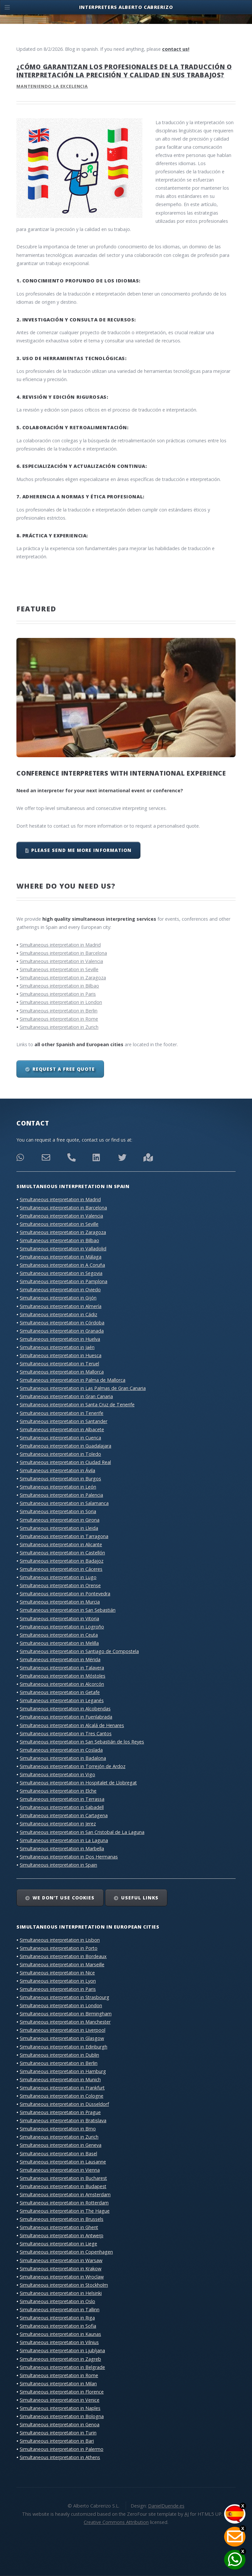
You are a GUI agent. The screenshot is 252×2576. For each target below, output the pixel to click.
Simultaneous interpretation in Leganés (62, 1700)
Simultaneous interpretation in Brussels (61, 2219)
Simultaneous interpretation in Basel (58, 2153)
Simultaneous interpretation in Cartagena (64, 1815)
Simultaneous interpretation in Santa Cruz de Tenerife (77, 1404)
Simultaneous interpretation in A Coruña (62, 1265)
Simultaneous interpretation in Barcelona (63, 953)
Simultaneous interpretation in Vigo (57, 1774)
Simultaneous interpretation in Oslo (57, 2301)
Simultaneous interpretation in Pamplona (63, 1281)
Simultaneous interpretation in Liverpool (62, 2030)
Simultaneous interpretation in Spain (58, 1865)
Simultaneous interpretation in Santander (63, 1421)
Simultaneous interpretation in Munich (60, 2079)
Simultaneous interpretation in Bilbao (59, 986)
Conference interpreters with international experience (121, 773)
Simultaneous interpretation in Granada (62, 1331)
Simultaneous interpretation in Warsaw (61, 2260)
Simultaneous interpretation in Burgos (60, 1478)
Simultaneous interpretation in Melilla (59, 1643)
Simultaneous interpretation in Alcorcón (62, 1684)
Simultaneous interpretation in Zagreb (60, 2359)
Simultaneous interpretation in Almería (60, 1306)
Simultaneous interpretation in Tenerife (61, 1413)
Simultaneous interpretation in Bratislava (63, 2120)
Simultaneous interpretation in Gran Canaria (66, 1396)
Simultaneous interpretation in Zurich (59, 1027)
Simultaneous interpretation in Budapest (63, 2186)
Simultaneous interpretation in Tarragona (64, 1536)
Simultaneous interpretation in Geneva (60, 2145)
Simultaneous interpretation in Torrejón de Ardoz (72, 1766)
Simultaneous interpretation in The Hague (65, 2211)
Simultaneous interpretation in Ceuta (59, 1635)
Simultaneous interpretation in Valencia (61, 961)
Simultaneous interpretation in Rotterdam (64, 2203)
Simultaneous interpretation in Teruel (59, 1363)
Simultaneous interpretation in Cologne (61, 2096)
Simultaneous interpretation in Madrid (60, 945)
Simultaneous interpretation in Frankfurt (62, 2088)
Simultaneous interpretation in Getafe (60, 1692)
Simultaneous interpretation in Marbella (62, 1848)
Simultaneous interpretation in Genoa (59, 2424)
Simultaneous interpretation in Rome (59, 1019)
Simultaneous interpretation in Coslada (61, 1750)
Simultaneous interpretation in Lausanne (63, 2162)
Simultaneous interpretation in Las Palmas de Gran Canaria (83, 1388)
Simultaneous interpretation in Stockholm (64, 2285)
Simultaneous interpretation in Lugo (58, 1577)
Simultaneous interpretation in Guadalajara (65, 1446)
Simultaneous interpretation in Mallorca (62, 1372)
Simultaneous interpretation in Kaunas (60, 2334)
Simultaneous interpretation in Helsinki (61, 2293)
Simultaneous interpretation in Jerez (58, 1823)
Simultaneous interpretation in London (61, 1002)
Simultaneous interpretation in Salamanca (64, 1503)
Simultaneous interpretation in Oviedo (60, 1289)
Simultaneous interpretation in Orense (60, 1585)
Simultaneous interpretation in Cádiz (58, 1314)
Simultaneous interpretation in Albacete (62, 1429)
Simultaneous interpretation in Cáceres (61, 1569)
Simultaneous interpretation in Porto (58, 1948)
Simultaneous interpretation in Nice (57, 1973)
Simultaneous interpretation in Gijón (58, 1298)
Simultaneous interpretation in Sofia (58, 2326)
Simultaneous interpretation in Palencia (61, 1495)
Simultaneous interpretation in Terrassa (62, 1799)
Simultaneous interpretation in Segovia (61, 1273)
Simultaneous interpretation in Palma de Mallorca (72, 1380)
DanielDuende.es (166, 2506)
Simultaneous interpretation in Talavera (62, 1667)
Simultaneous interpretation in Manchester (65, 2022)
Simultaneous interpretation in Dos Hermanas (69, 1857)
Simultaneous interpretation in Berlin (58, 1011)
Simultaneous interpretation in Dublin (59, 2055)
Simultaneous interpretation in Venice (59, 2400)
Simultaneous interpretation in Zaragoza (63, 977)
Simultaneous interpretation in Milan (58, 2383)
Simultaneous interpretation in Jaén (57, 1347)
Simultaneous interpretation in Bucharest (63, 2178)
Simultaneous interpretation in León (58, 1487)
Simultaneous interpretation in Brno (58, 2128)
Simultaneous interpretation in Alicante (61, 1544)
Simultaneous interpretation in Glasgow (62, 2038)
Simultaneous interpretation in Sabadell (62, 1807)
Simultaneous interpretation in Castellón (62, 1552)
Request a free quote (63, 1069)
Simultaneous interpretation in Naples (60, 2408)
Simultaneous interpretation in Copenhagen (66, 2252)
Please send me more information (81, 850)
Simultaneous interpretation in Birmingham (66, 2013)
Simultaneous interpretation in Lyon (58, 1981)
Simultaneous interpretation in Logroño (62, 1627)
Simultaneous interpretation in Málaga (60, 1257)
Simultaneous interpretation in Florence (62, 2392)
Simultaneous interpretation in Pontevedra (65, 1593)
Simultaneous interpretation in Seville (59, 969)
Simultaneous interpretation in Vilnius (59, 2342)
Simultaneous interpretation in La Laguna (64, 1840)
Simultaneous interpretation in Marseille (62, 1964)
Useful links (139, 1897)
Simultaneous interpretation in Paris (58, 994)
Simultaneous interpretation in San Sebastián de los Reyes (82, 1742)
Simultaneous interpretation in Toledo (60, 1454)
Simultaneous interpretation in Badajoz (61, 1561)
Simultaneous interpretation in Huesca (60, 1355)
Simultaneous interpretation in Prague (60, 2112)
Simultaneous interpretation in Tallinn (59, 2309)
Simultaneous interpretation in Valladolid (63, 1248)
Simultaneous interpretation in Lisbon (60, 1940)
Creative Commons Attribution (116, 2522)
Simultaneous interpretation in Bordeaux (63, 1956)
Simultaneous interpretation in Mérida (60, 1659)
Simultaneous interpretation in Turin (58, 2433)
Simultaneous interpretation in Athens (60, 2457)
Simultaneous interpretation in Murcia (60, 1602)
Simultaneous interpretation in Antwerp (61, 2235)
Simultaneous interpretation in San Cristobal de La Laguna (82, 1832)
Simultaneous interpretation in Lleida (59, 1528)
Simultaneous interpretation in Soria (58, 1511)
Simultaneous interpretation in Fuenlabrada (66, 1717)
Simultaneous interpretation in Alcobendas (65, 1708)
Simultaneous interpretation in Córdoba (62, 1322)
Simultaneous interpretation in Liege (58, 2243)
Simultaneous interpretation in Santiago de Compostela (79, 1651)
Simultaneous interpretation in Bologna (62, 2416)
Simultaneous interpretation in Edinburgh (63, 2047)
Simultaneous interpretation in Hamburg (63, 2071)
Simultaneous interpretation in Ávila (57, 1470)
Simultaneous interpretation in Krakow (60, 2268)
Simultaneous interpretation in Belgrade (62, 2367)
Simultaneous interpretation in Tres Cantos (66, 1733)
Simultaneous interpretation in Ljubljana (62, 2350)
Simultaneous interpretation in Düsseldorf (64, 2104)
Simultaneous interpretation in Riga (57, 2318)
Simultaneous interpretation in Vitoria (59, 1618)
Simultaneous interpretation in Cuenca (60, 1437)
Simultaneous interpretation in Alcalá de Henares (72, 1725)
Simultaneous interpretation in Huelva (60, 1339)
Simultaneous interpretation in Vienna (60, 2170)
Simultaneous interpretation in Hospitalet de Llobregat (78, 1782)
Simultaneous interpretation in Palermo (61, 2449)
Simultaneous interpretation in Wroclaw (62, 2277)
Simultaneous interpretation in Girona (59, 1520)
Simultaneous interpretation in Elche (58, 1791)
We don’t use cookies (63, 1897)
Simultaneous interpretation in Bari (57, 2441)
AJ (186, 2514)
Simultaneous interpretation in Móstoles (62, 1676)
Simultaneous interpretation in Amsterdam (65, 2194)
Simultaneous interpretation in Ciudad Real (65, 1462)
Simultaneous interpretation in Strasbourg (64, 1997)
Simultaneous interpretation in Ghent (59, 2227)
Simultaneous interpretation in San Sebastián (68, 1610)
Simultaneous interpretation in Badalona (63, 1758)
